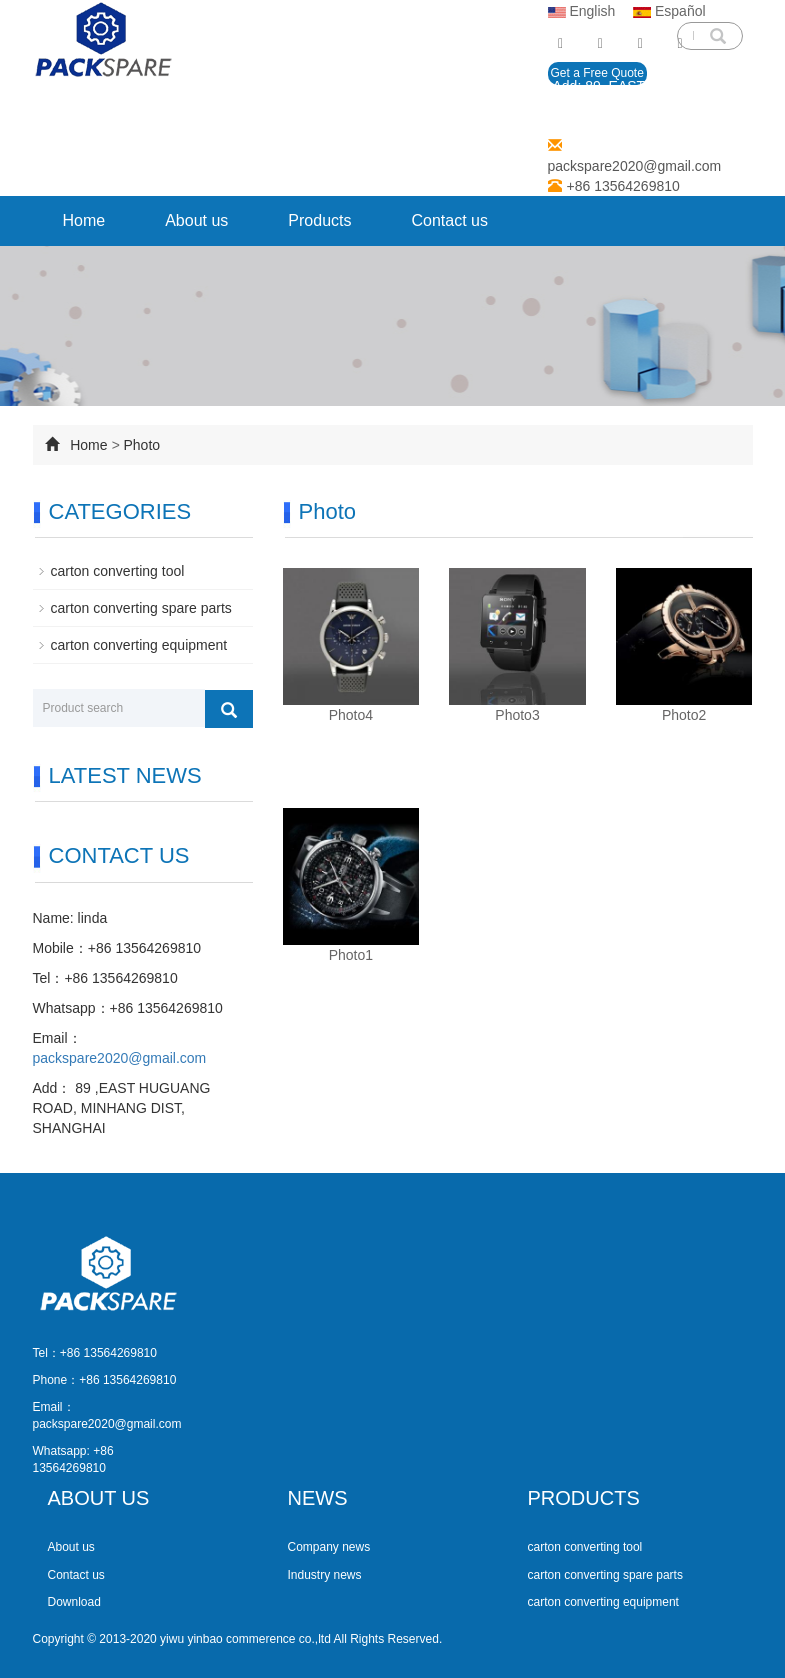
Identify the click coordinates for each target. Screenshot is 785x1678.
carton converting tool (118, 571)
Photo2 (684, 715)
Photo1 (351, 955)
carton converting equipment (139, 645)
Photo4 (351, 715)
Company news (329, 1547)
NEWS (318, 1498)
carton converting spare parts (141, 608)
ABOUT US (99, 1498)
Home (84, 220)
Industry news (325, 1575)
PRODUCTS (584, 1498)
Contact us (449, 220)
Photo (142, 445)
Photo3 (517, 715)
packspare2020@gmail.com (635, 166)
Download (74, 1602)
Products (319, 220)
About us (196, 220)
